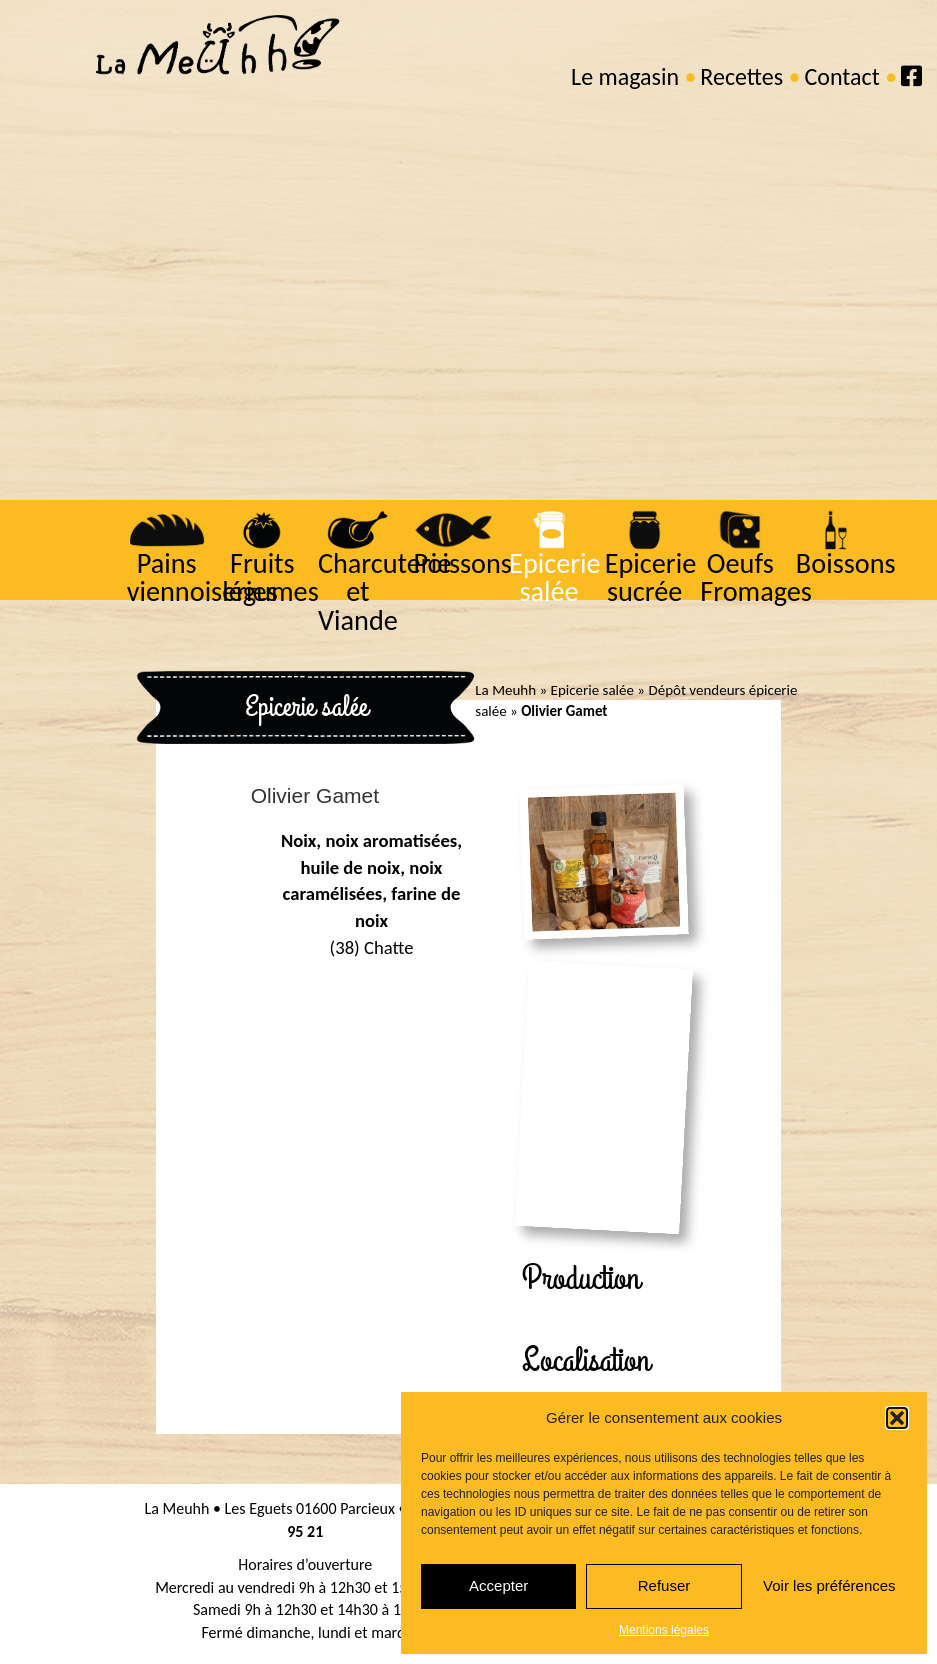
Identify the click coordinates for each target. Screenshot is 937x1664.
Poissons (460, 563)
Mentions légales (664, 1630)
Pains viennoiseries (200, 577)
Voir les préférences (829, 1585)
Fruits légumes (269, 577)
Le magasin (625, 76)
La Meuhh (505, 690)
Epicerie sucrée (649, 577)
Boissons (844, 563)
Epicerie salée (553, 577)
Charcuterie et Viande (382, 592)
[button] (897, 1418)
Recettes (741, 76)
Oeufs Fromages (754, 577)
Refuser (664, 1585)
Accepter (498, 1585)
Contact (841, 76)
